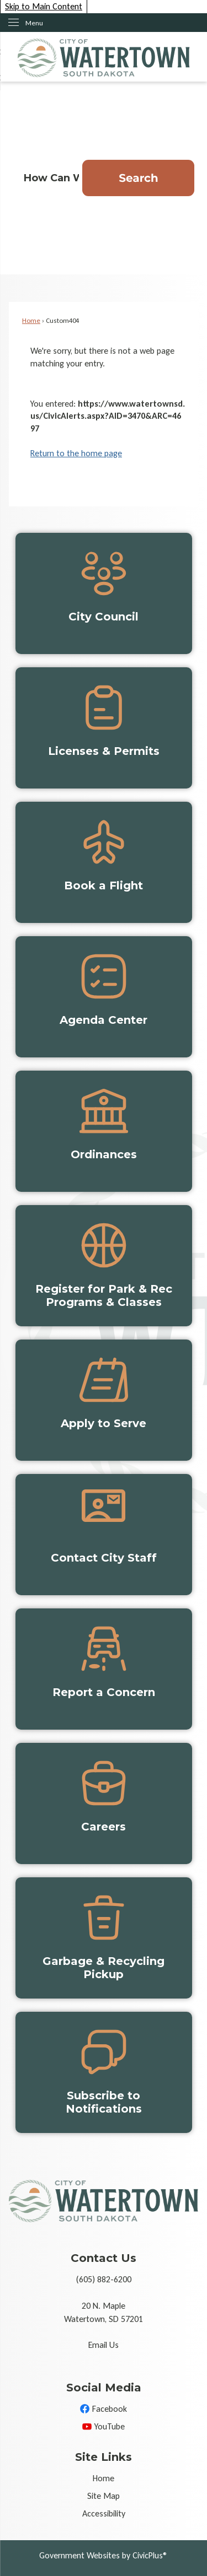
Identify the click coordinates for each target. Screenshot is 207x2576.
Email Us (103, 2345)
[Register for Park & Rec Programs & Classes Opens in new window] (103, 1265)
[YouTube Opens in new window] (103, 2426)
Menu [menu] (34, 23)
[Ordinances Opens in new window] (103, 1131)
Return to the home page (76, 453)
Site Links (103, 2457)
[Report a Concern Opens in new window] (103, 1669)
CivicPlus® (150, 2555)
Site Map (103, 2496)
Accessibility (103, 2513)
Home (31, 320)
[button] (138, 178)
